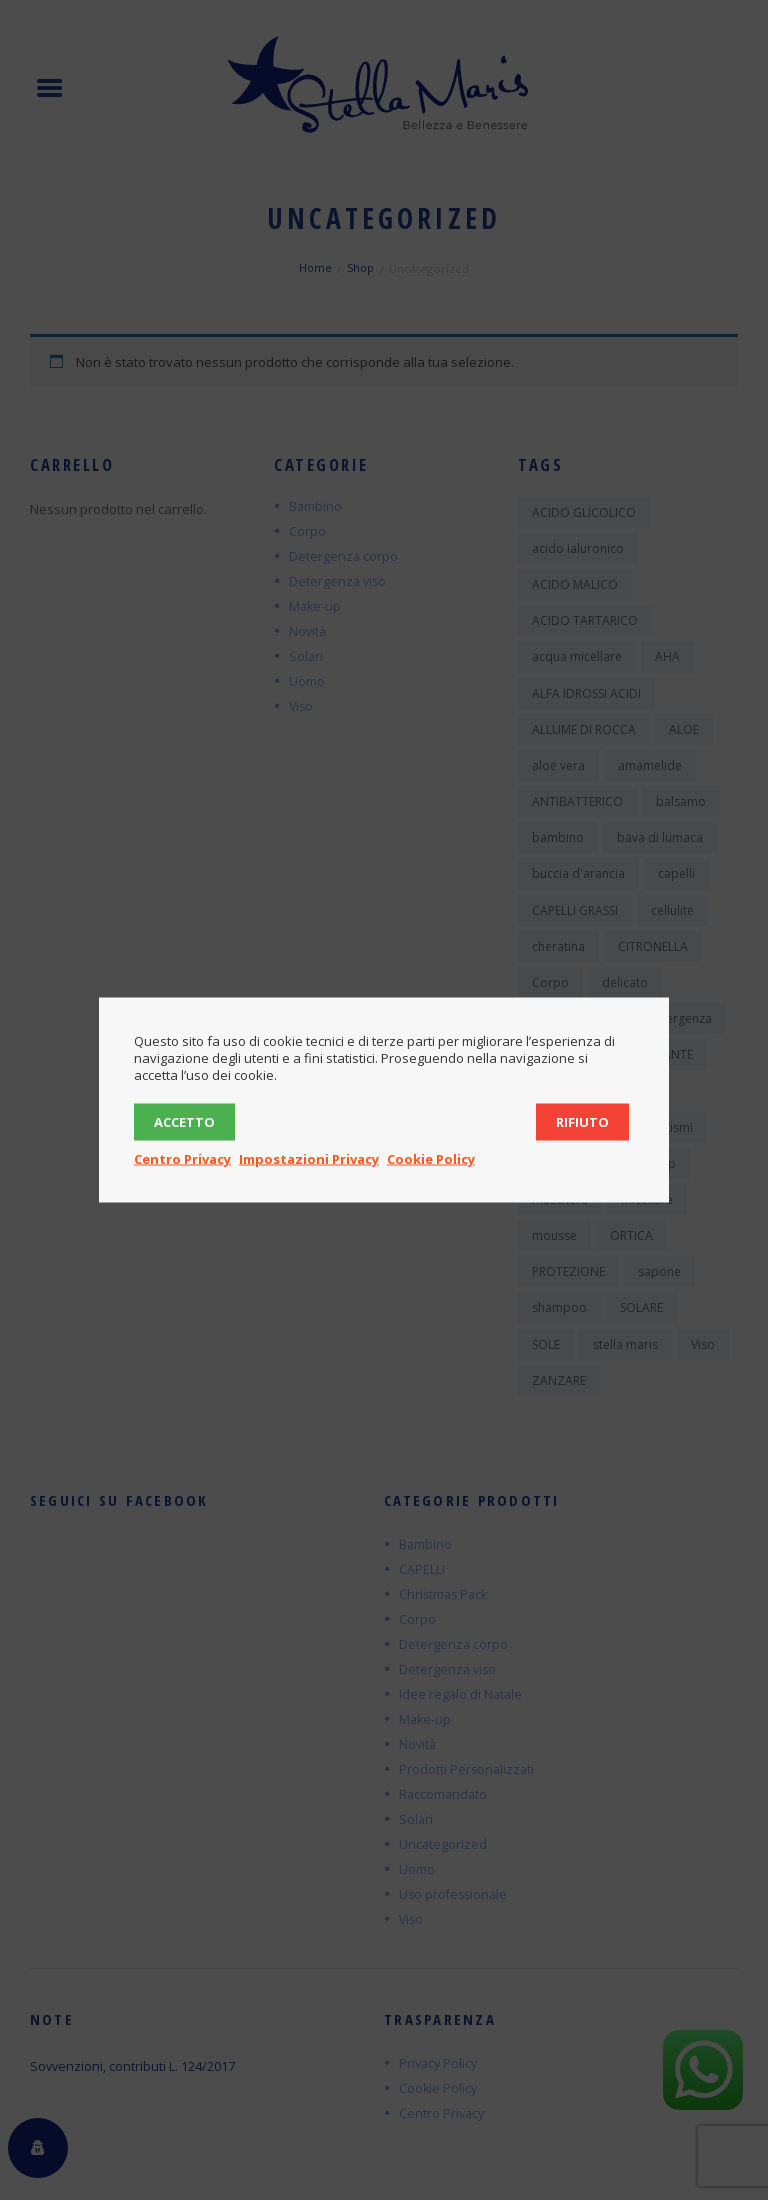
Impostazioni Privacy (309, 1159)
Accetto (184, 1122)
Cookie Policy (431, 1159)
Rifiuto (582, 1122)
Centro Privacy (182, 1159)
